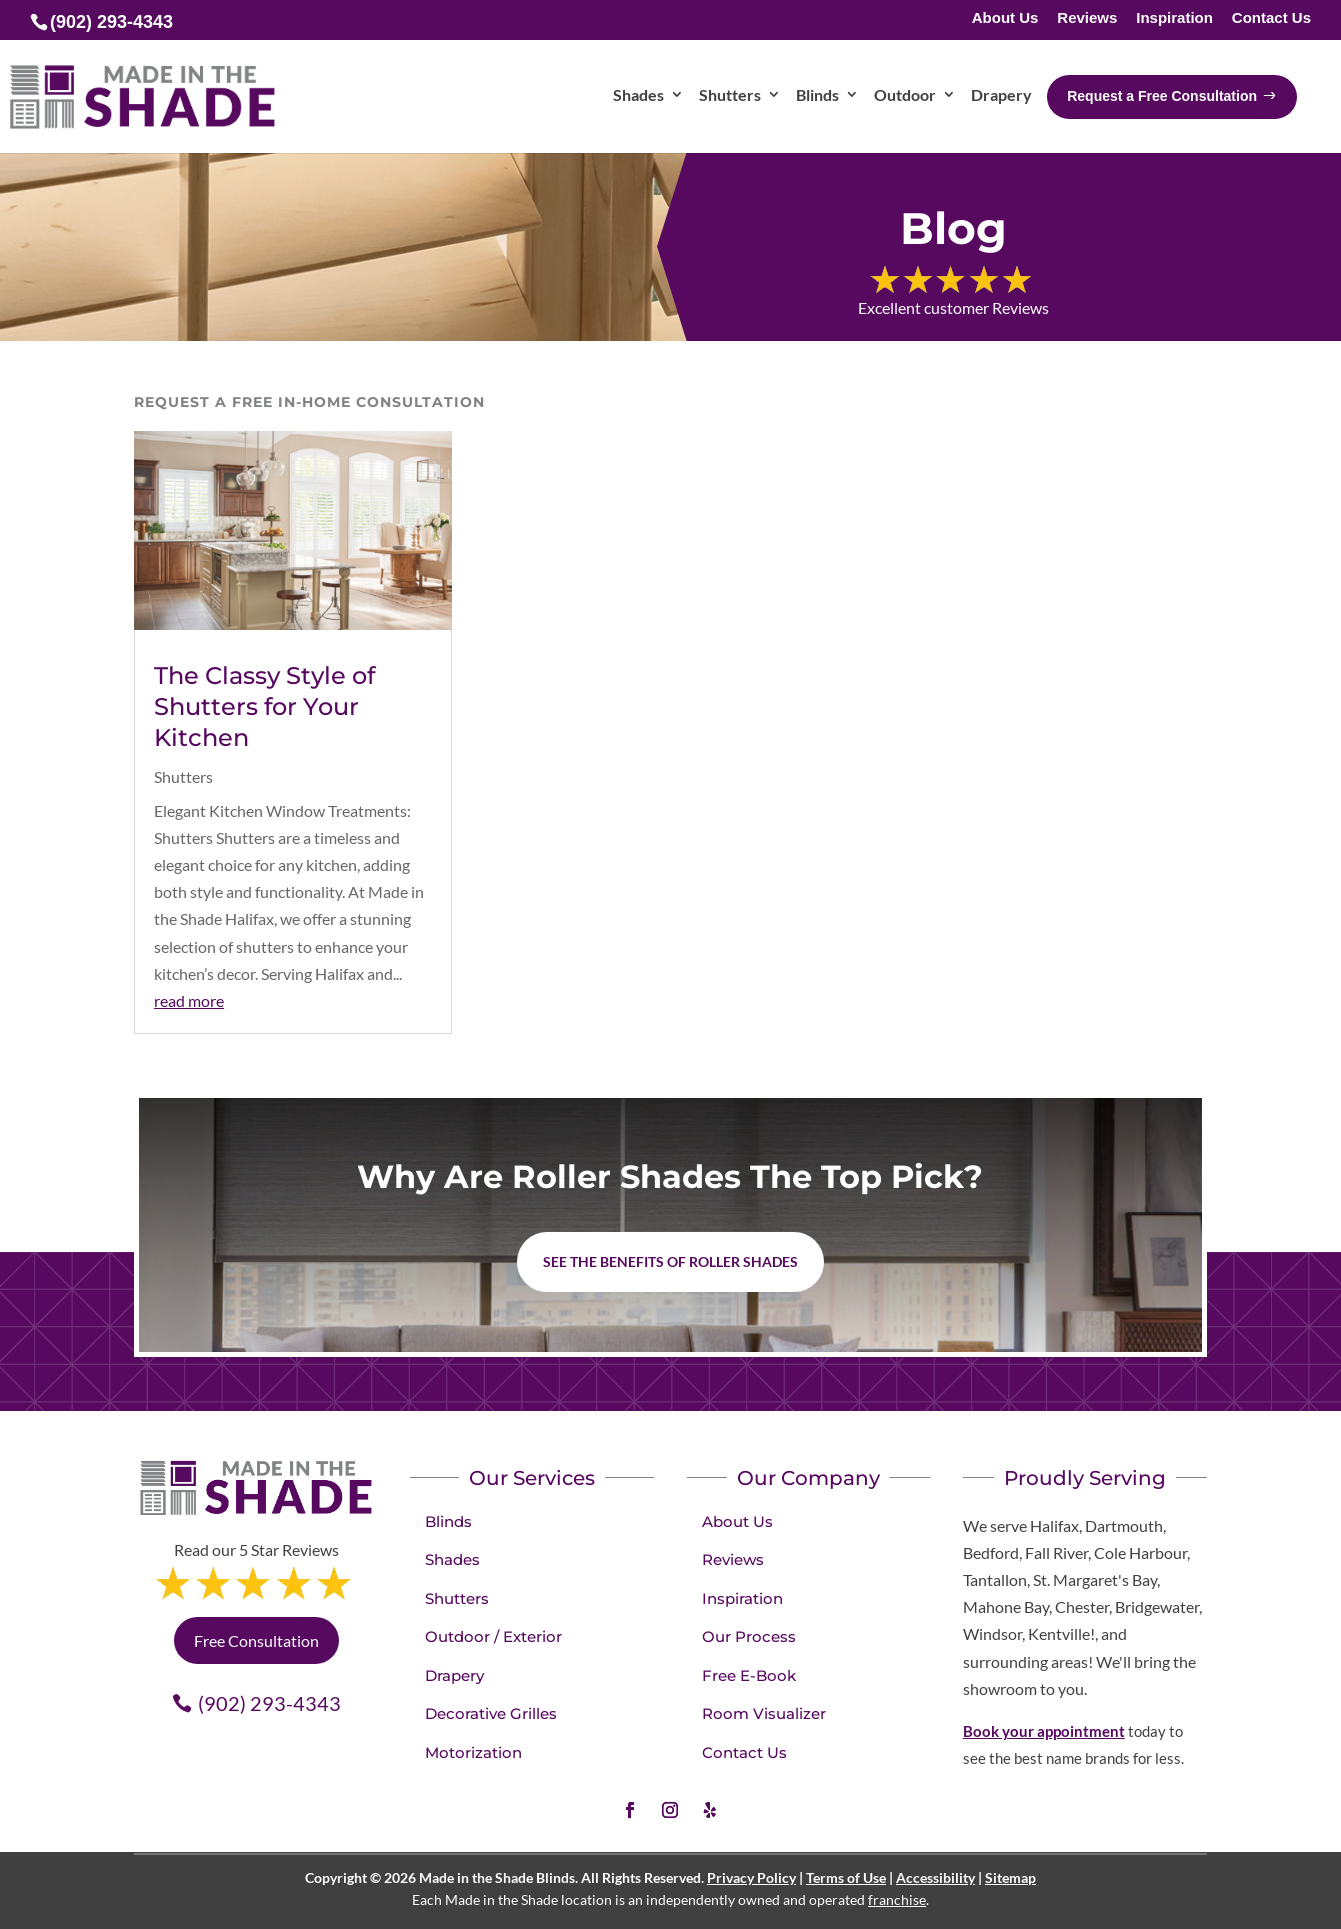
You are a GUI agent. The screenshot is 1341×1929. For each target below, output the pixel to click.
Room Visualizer (764, 1713)
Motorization (473, 1752)
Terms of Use (846, 1877)
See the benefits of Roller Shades (670, 1261)
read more (189, 1000)
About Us (1005, 18)
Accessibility (935, 1877)
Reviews (1087, 18)
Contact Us (1271, 18)
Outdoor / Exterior (493, 1636)
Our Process (749, 1636)
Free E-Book (749, 1675)
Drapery (454, 1675)
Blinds (448, 1521)
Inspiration (1174, 18)
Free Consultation (256, 1640)
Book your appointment (1044, 1731)
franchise (897, 1899)
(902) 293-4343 (269, 1703)
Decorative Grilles (491, 1713)
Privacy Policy (751, 1877)
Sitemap (1010, 1877)
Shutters (183, 776)
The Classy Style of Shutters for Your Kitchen (264, 706)
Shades (452, 1559)
